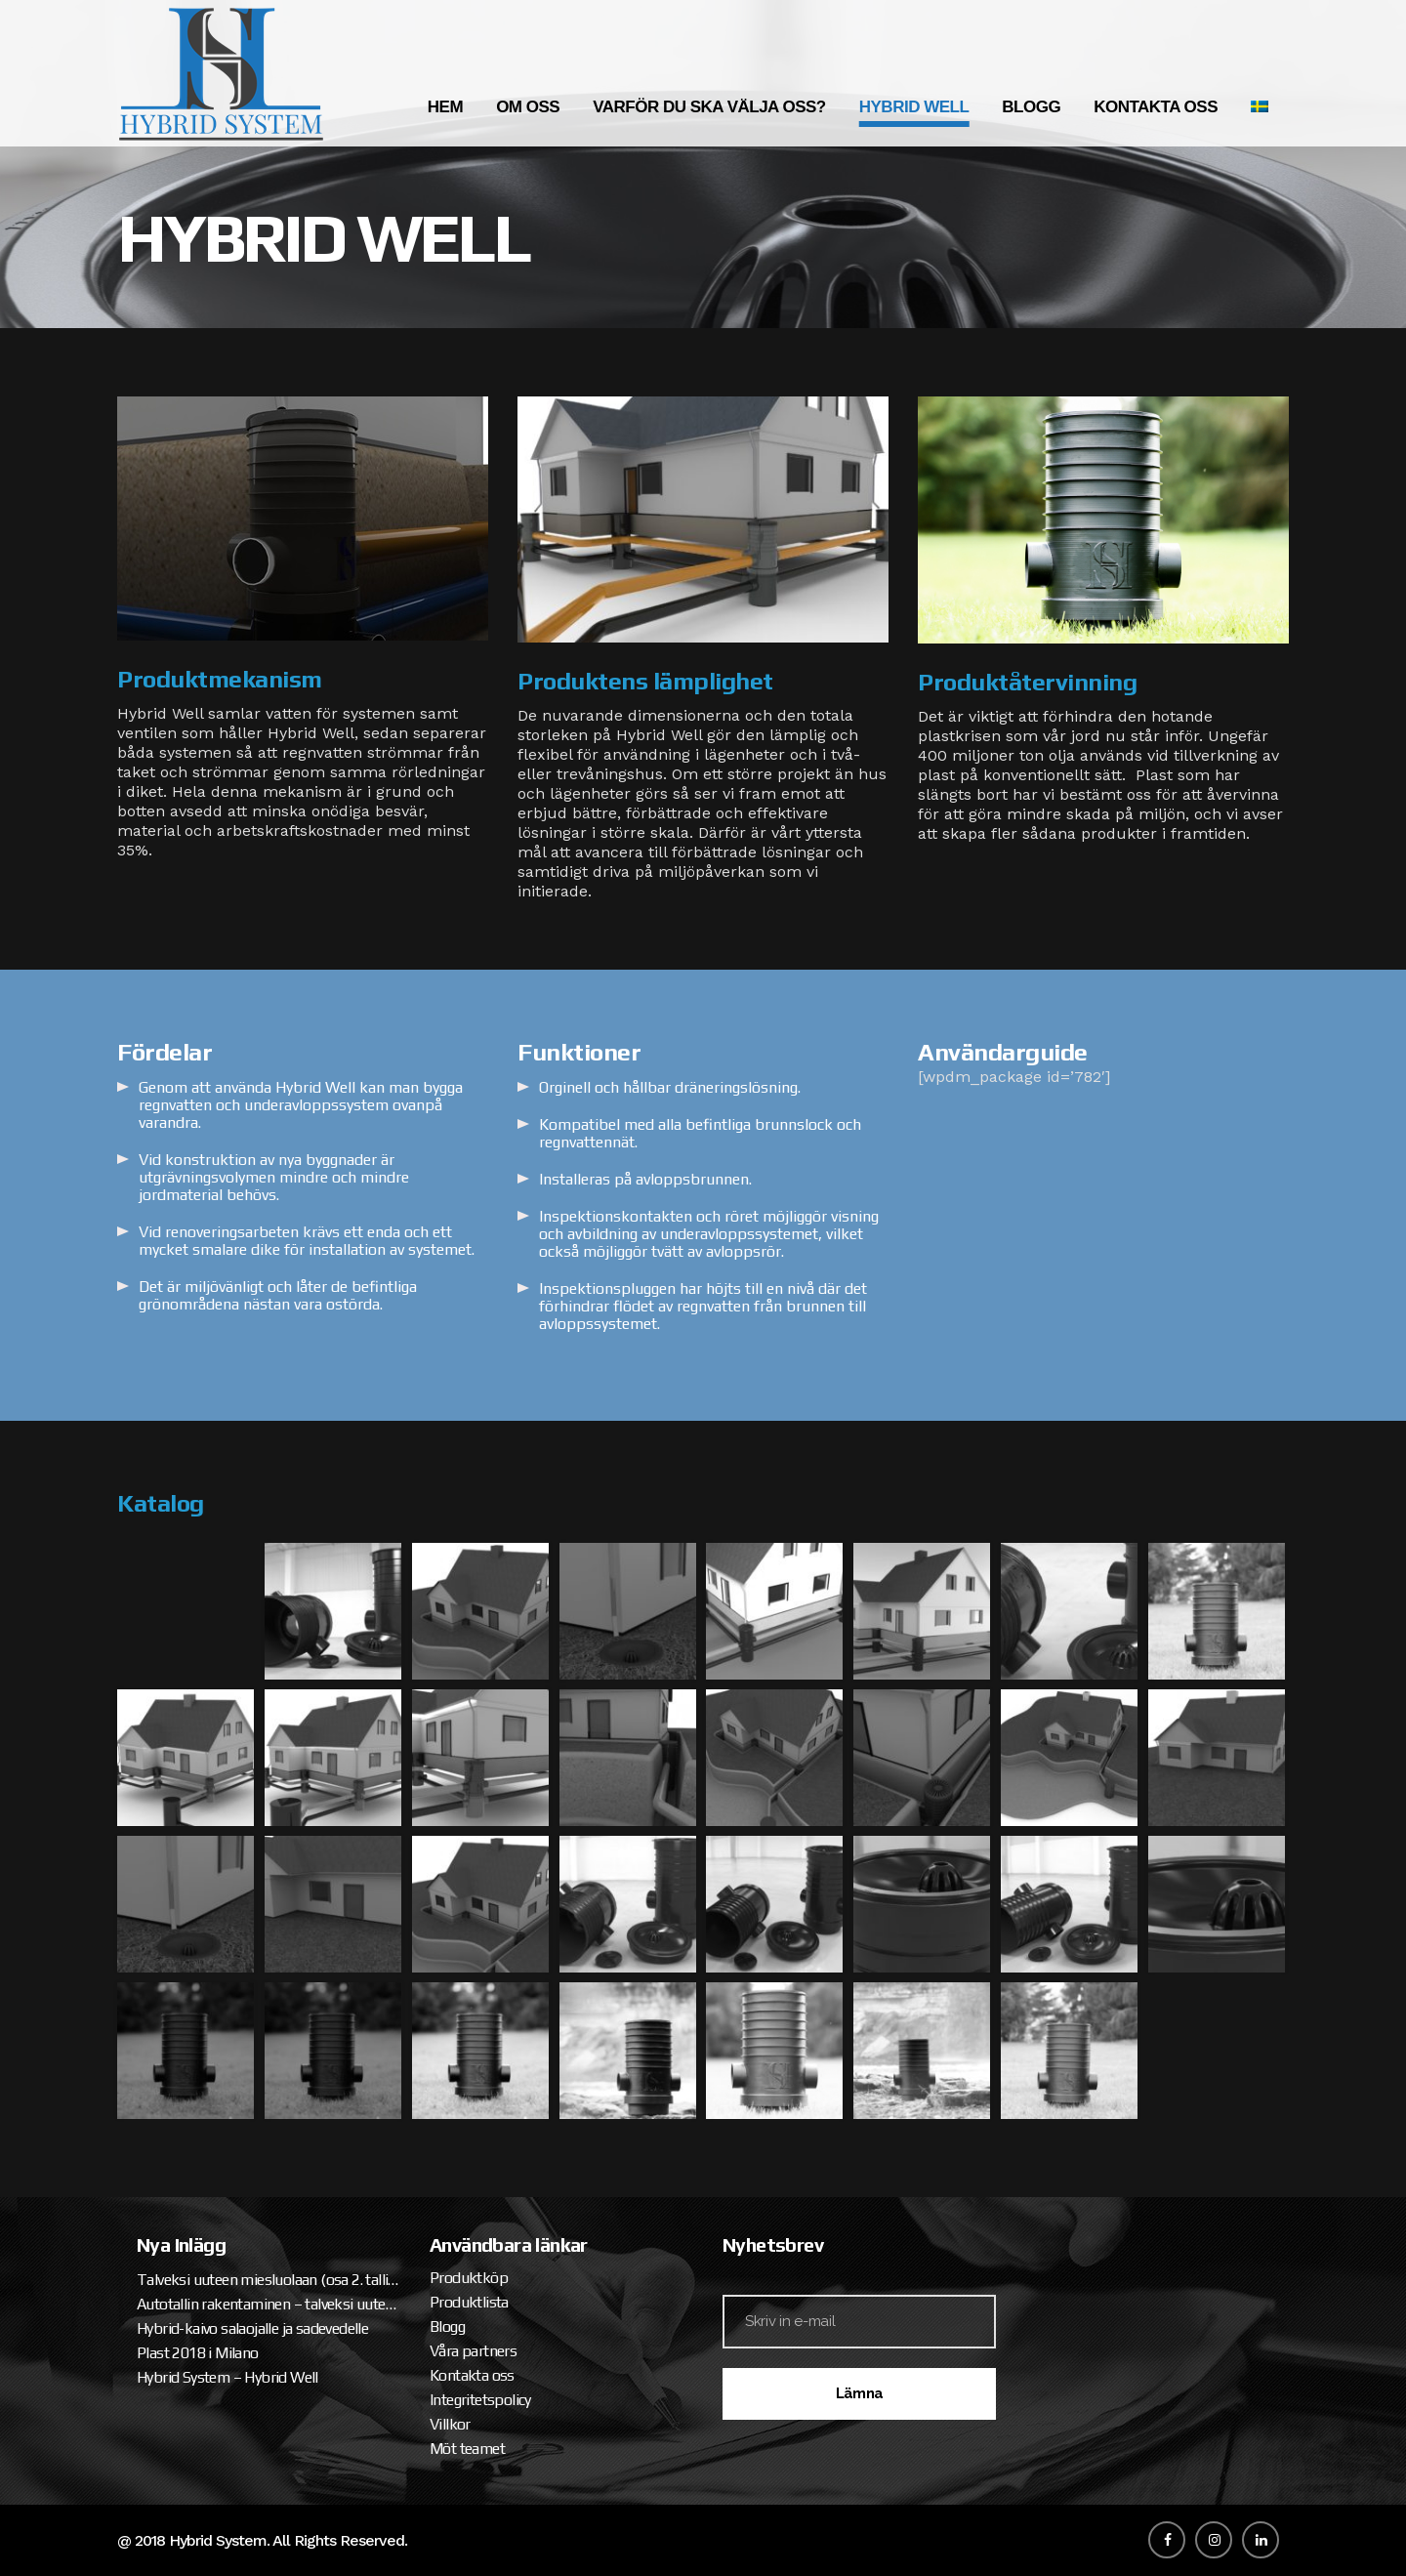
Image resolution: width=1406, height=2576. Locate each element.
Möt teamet (467, 2448)
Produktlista (469, 2302)
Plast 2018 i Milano (198, 2353)
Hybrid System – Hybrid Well (227, 2377)
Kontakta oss (472, 2375)
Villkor (450, 2424)
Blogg (447, 2326)
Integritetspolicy (480, 2399)
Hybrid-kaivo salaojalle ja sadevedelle (252, 2328)
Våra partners (473, 2351)
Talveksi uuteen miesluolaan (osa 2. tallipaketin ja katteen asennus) (268, 2279)
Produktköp (469, 2277)
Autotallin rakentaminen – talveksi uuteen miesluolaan (268, 2304)
